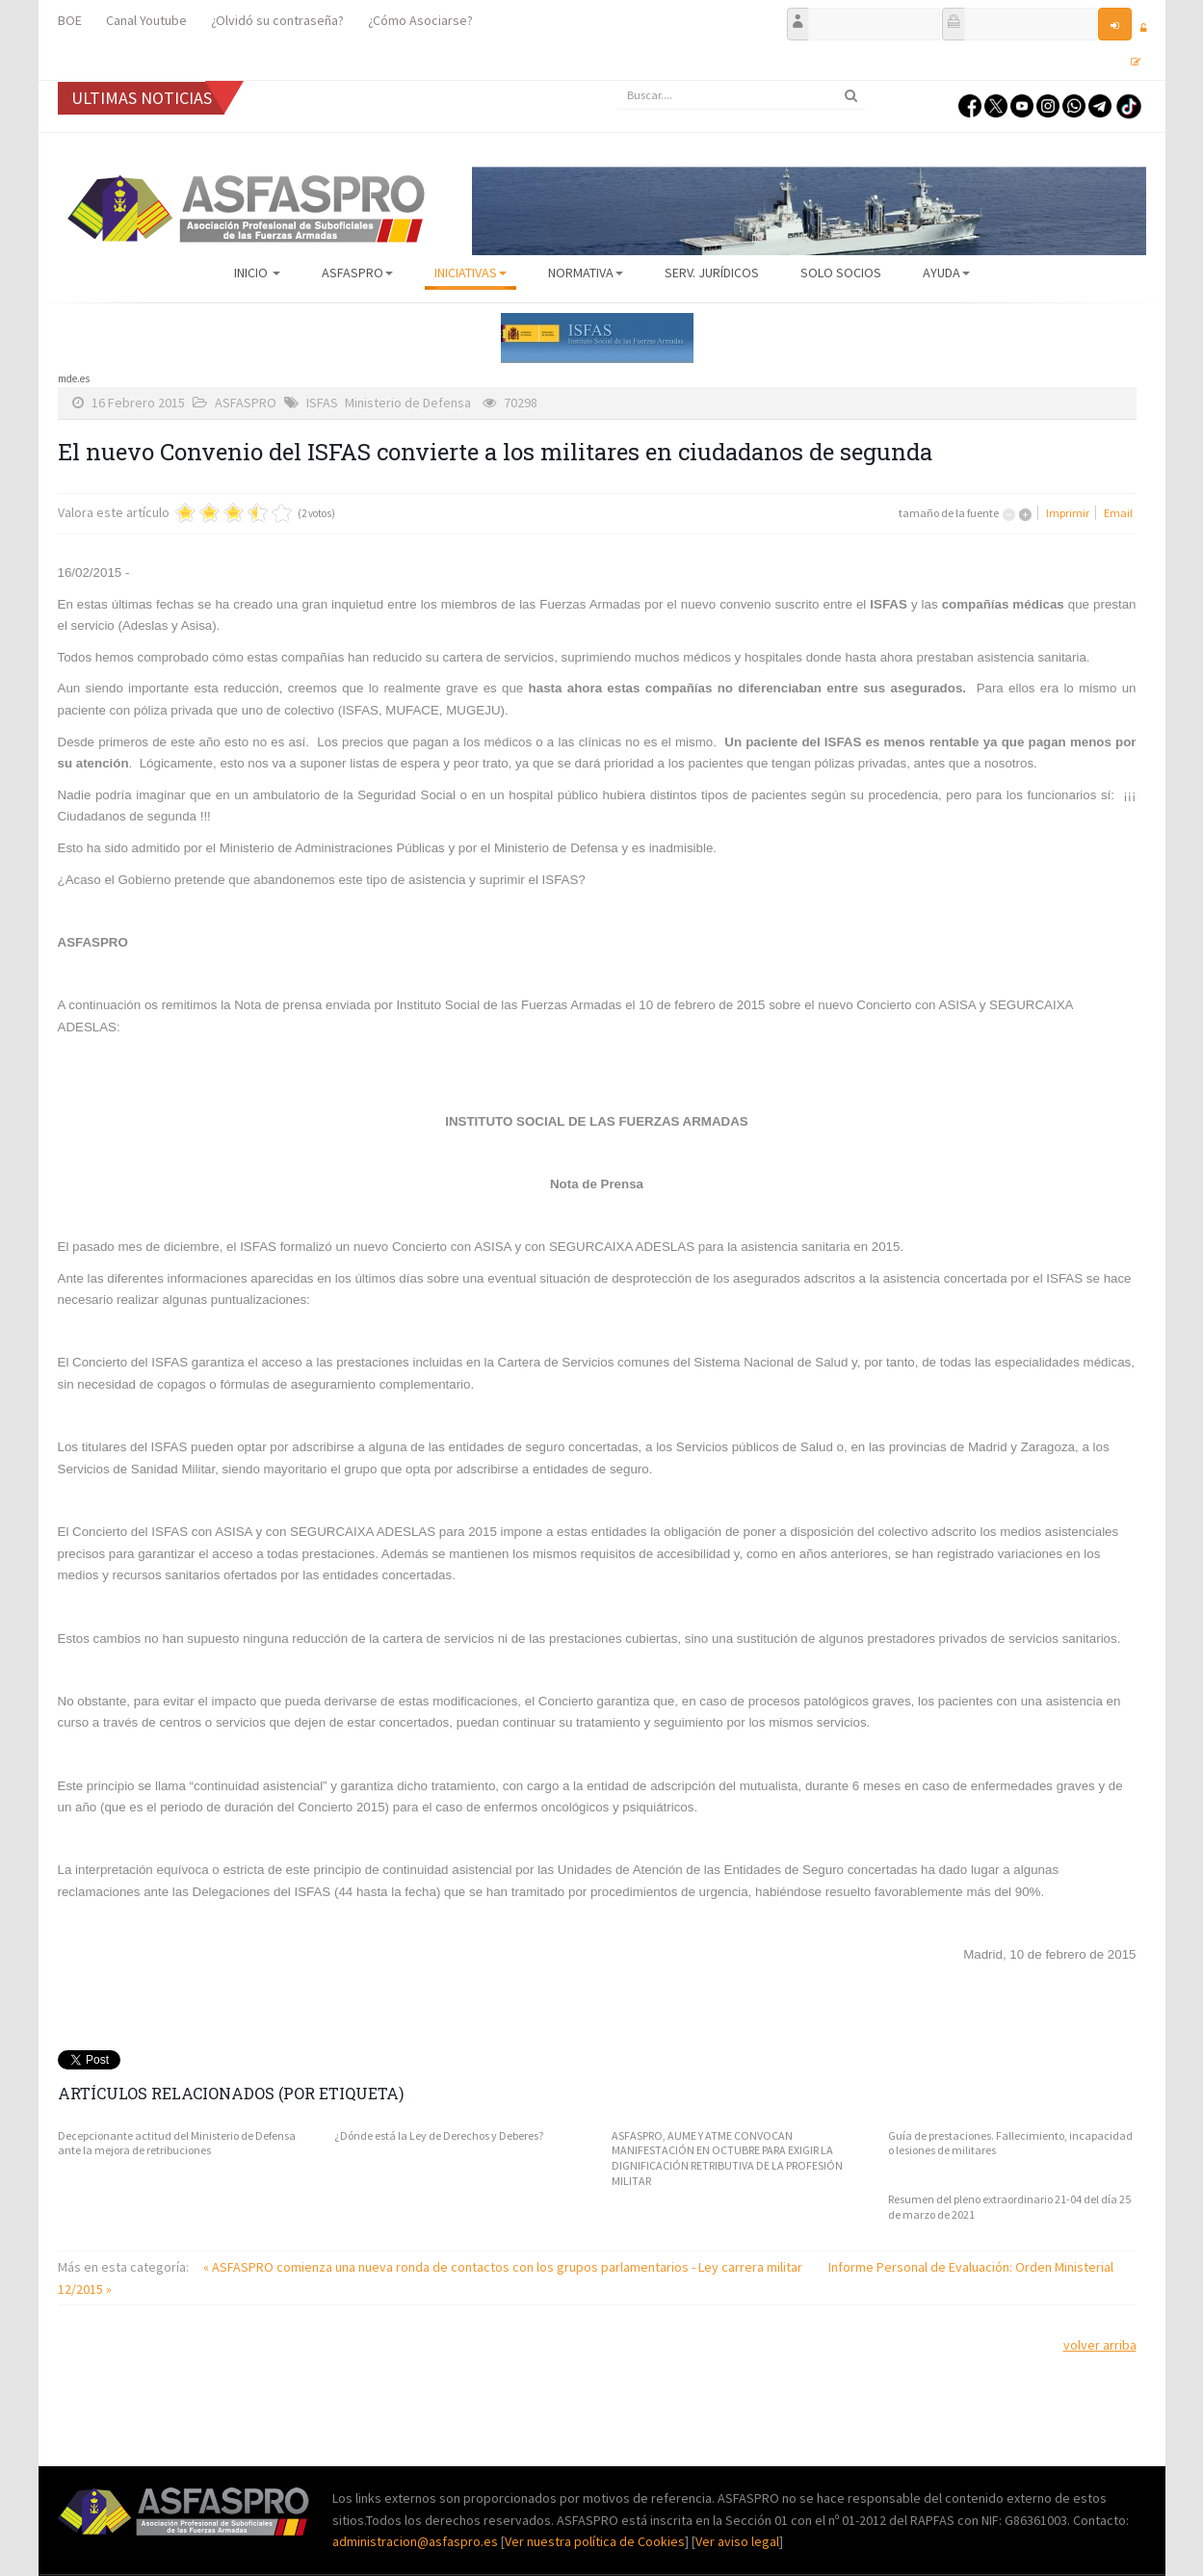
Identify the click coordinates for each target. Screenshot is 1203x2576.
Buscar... (616, 81)
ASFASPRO (357, 272)
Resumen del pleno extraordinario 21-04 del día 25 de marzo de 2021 (1009, 2207)
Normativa (585, 272)
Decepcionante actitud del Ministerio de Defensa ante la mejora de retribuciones (177, 2143)
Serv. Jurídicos (712, 272)
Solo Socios (840, 272)
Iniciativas (470, 272)
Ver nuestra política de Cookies (595, 2541)
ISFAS (322, 402)
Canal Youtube (146, 20)
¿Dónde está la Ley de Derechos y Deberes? (438, 2135)
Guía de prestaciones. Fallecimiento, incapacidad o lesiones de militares (1010, 2143)
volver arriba (1100, 2345)
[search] (741, 95)
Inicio (257, 272)
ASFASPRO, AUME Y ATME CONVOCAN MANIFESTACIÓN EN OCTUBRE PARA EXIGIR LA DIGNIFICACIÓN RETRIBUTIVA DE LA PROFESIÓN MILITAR (727, 2158)
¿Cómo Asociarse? (420, 20)
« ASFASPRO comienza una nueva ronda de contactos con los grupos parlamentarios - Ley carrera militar (504, 2267)
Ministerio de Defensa (408, 402)
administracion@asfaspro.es (416, 2541)
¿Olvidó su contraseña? (277, 20)
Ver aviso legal (737, 2541)
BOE (70, 20)
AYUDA (946, 272)
